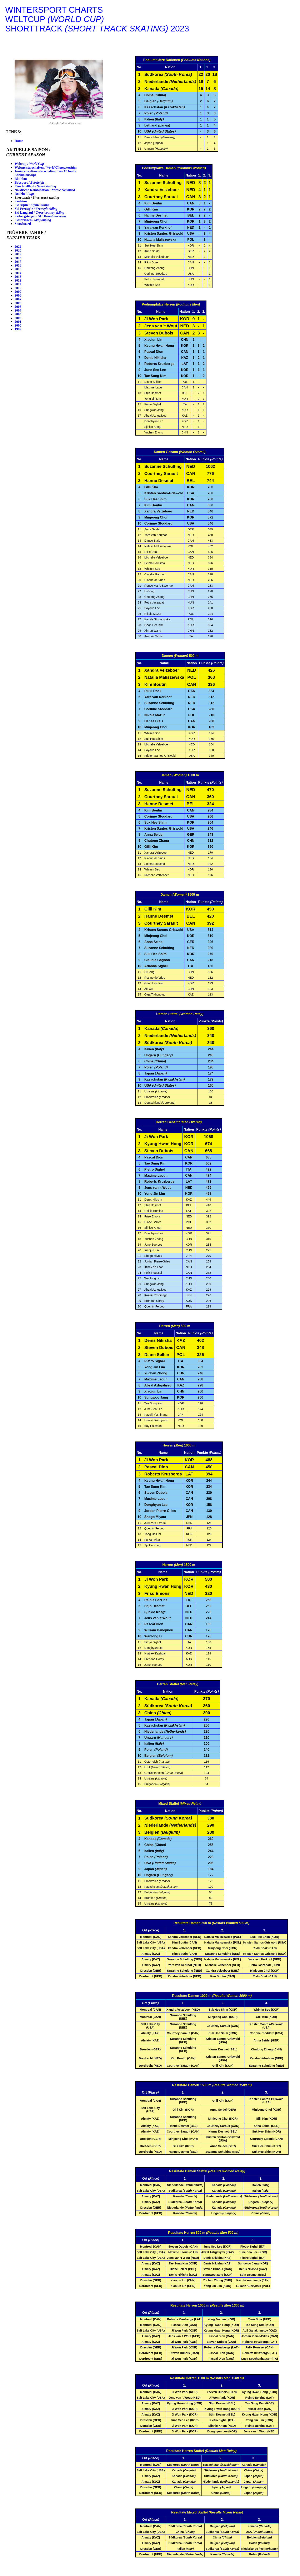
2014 (18, 273)
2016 (18, 265)
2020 (18, 250)
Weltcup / (29, 163)
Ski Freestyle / (36, 208)
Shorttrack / (37, 197)
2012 (18, 280)
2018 (18, 258)
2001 (18, 321)
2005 (18, 306)
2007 (18, 299)
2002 (18, 318)
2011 (18, 284)
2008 (18, 295)
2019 (18, 254)
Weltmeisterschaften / (46, 167)
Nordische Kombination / (45, 190)
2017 (18, 261)
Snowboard (23, 223)
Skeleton (21, 201)
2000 (18, 325)
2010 (18, 288)
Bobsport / (29, 182)
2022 (18, 246)
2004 (18, 310)
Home (19, 141)
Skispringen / (33, 220)
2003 (18, 314)
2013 (18, 276)
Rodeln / (24, 193)
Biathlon (21, 178)
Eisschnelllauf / (35, 186)
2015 (18, 269)
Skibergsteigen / (40, 216)
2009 (18, 291)
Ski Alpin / (32, 205)
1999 (18, 329)
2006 (18, 303)
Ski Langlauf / (39, 212)
